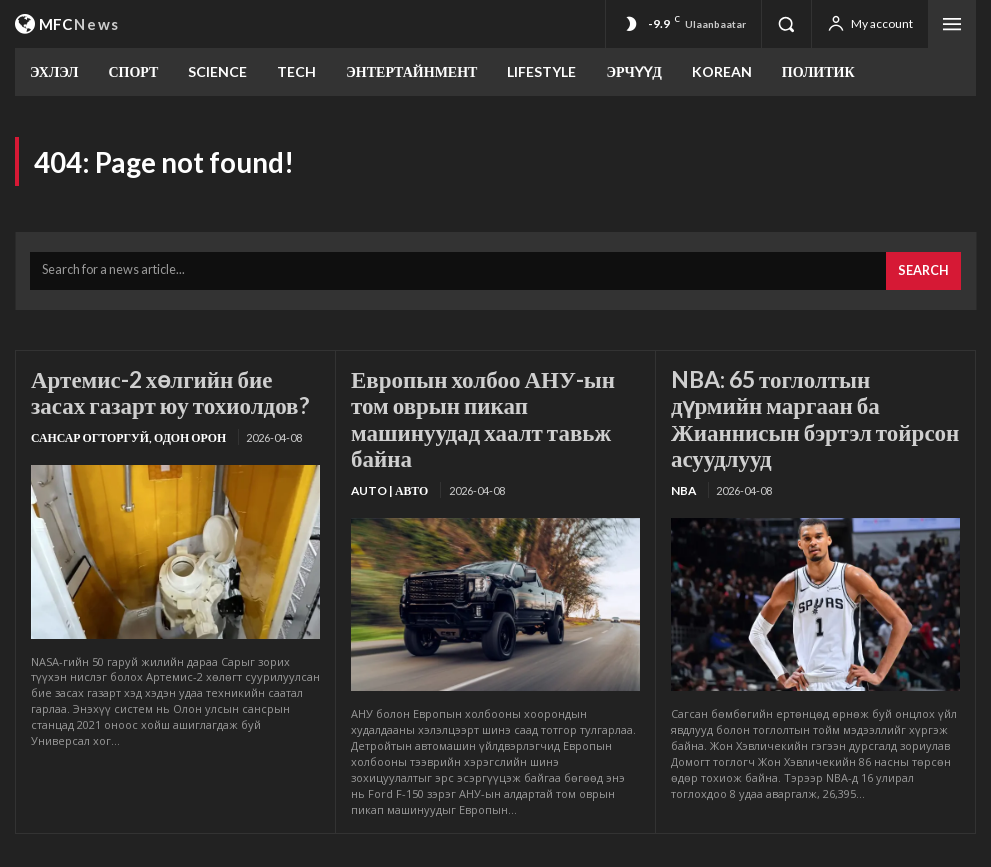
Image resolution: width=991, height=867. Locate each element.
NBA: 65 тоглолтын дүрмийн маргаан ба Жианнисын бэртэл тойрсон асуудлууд (810, 395)
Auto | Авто (387, 448)
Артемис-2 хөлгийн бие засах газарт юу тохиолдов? (162, 383)
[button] (786, 24)
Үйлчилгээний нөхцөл (648, 848)
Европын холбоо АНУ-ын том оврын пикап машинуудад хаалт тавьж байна (484, 395)
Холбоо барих (775, 848)
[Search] (926, 267)
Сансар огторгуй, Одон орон (121, 425)
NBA (682, 448)
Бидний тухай (523, 848)
